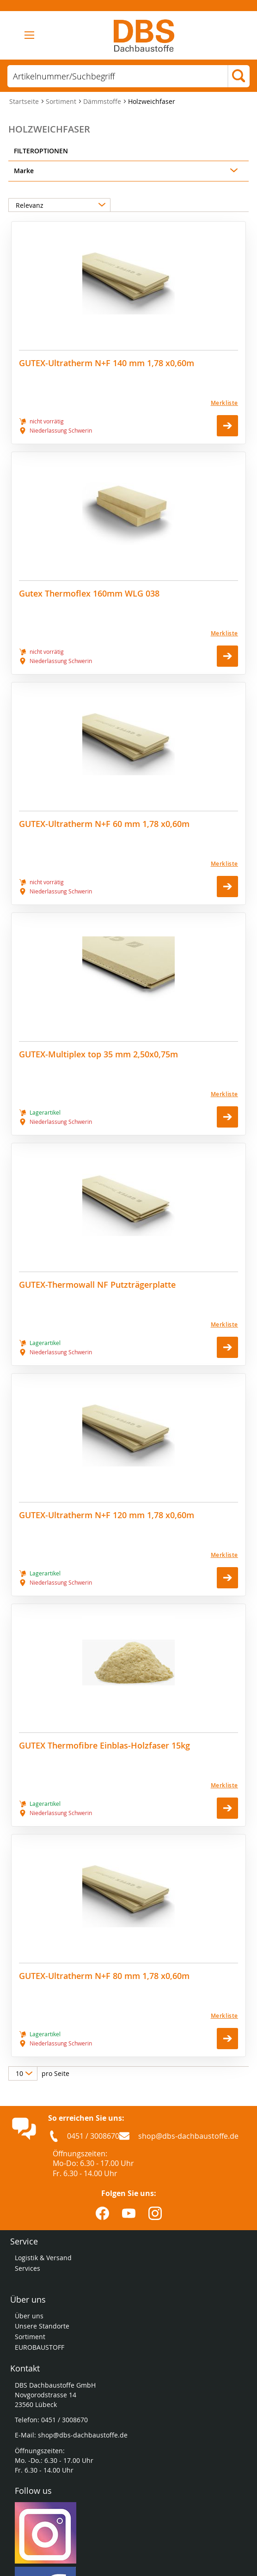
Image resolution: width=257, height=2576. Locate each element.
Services (28, 2268)
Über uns (29, 2315)
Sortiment (62, 101)
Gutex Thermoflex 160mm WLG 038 (89, 593)
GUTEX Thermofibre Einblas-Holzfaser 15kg (104, 1745)
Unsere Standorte (43, 2326)
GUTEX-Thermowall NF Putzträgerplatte (97, 1284)
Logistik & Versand (43, 2257)
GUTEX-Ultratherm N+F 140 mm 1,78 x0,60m (106, 363)
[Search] (238, 76)
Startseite (25, 101)
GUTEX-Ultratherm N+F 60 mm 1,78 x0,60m (104, 824)
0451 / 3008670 (93, 2136)
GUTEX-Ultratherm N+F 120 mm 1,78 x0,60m (106, 1515)
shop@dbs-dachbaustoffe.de (188, 2136)
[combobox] (117, 76)
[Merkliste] (128, 403)
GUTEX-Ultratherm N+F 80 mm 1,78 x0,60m (104, 1976)
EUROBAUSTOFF (39, 2347)
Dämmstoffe (103, 101)
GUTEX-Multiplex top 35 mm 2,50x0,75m (98, 1054)
